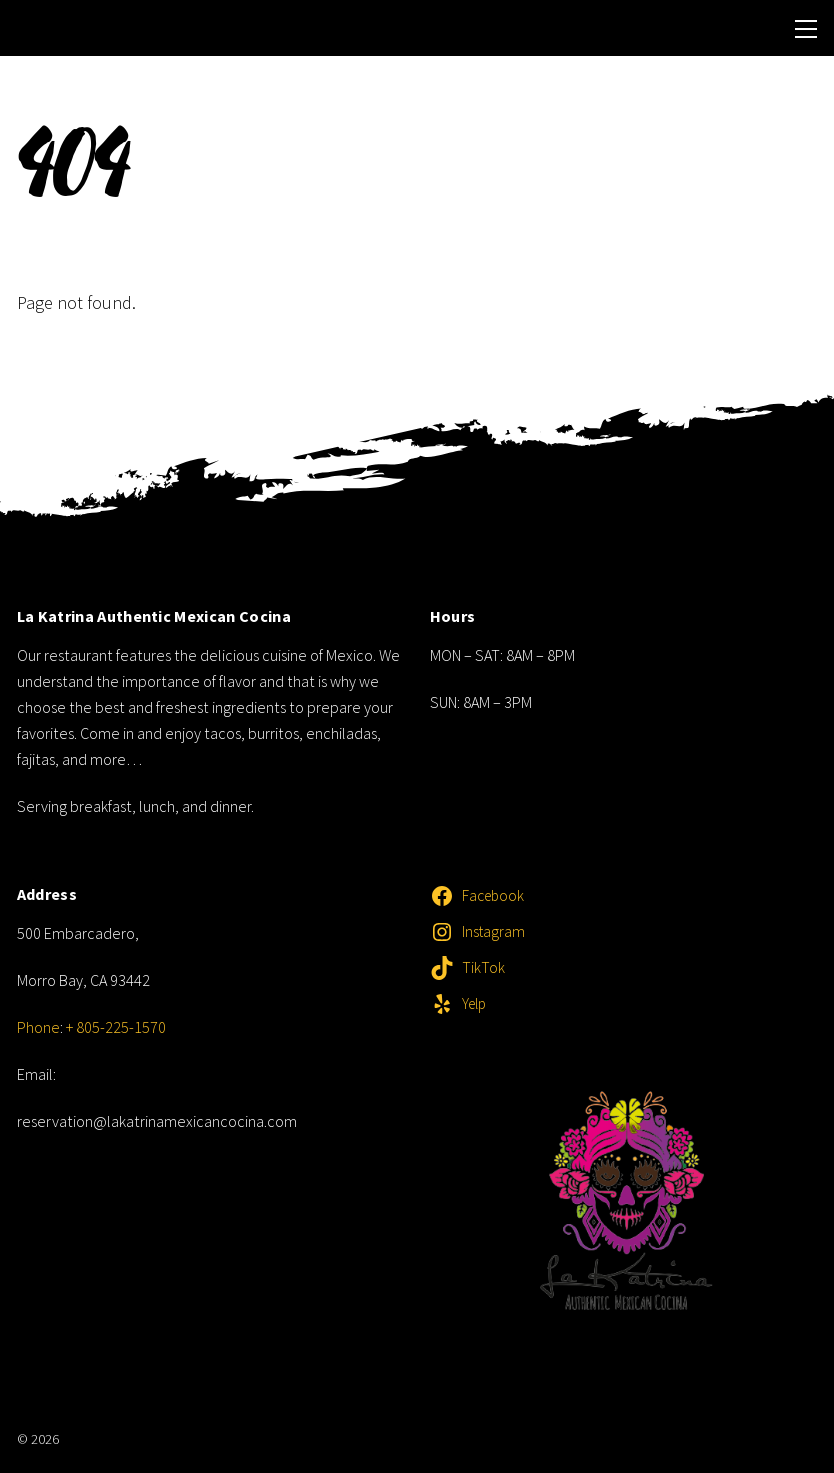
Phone (38, 1027)
